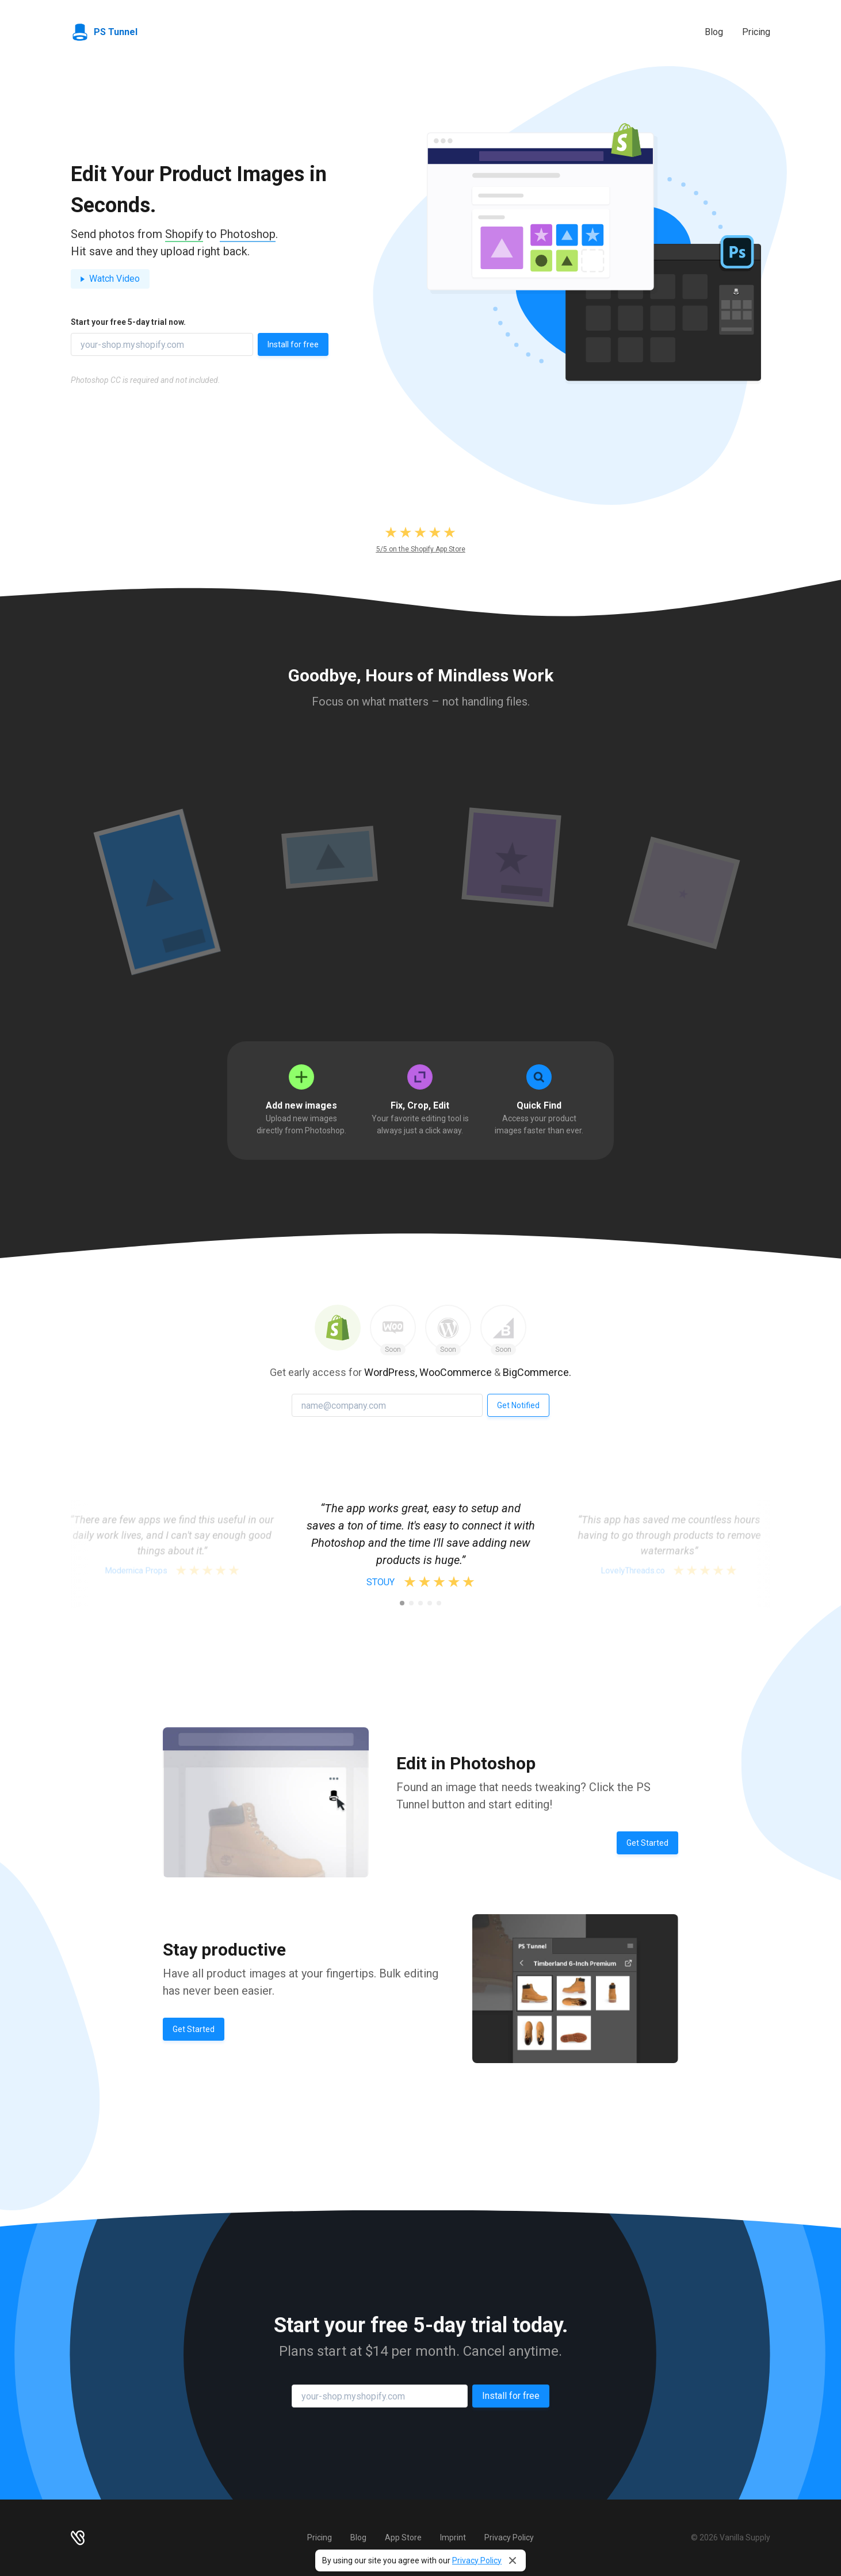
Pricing (756, 31)
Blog (714, 31)
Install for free (293, 344)
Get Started (647, 1842)
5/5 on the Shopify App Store (420, 549)
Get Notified (518, 1405)
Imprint (453, 2537)
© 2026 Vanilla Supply (730, 2537)
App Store (403, 2537)
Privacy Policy (477, 2560)
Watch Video (110, 278)
